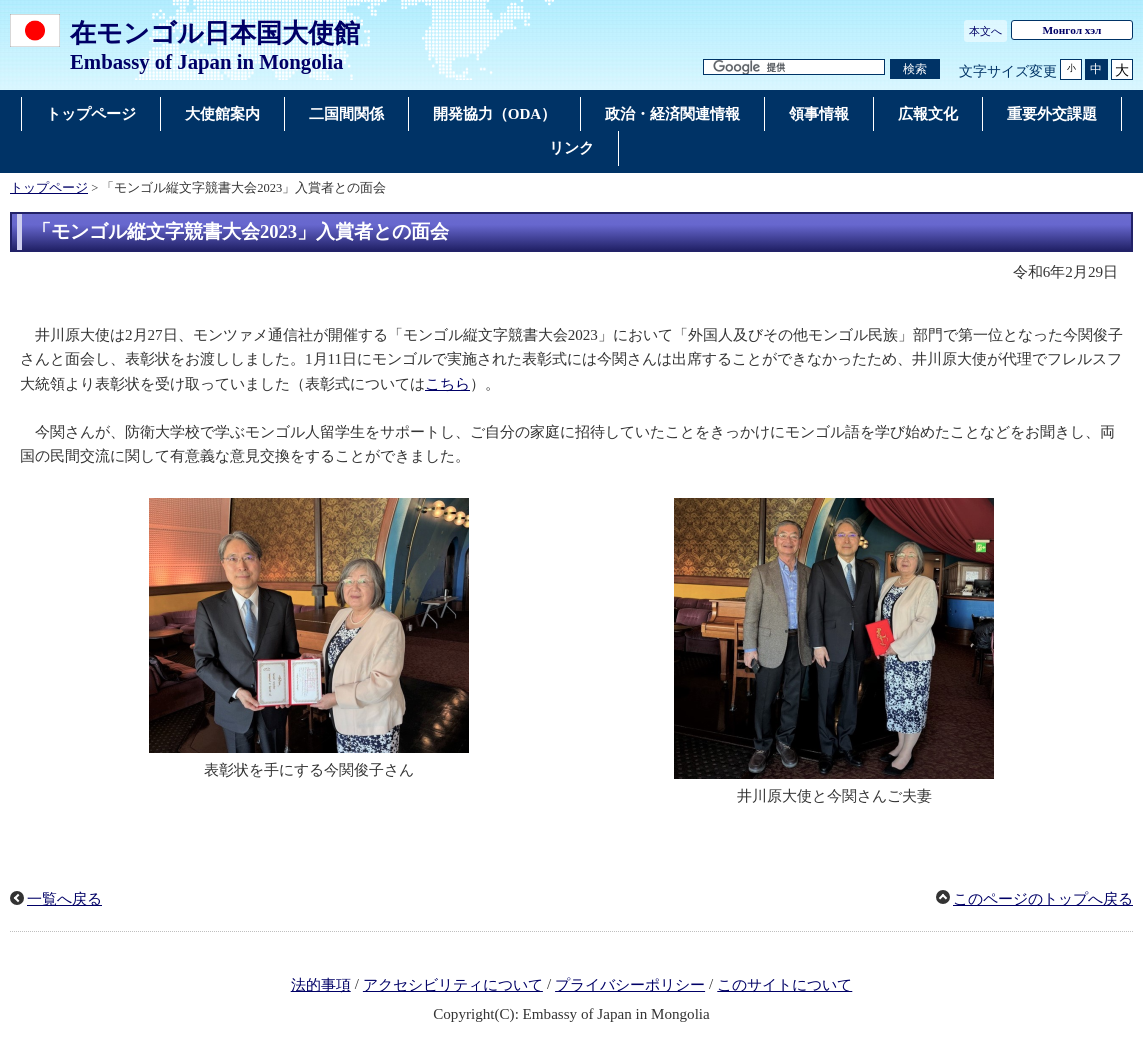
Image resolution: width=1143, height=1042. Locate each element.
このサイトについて (784, 985)
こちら (447, 384)
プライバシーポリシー (630, 985)
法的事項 (321, 985)
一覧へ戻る (64, 899)
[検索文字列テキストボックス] (794, 67)
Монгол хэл (1072, 30)
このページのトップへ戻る (1043, 899)
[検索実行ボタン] (915, 69)
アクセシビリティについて (453, 985)
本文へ (985, 31)
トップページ (49, 188)
